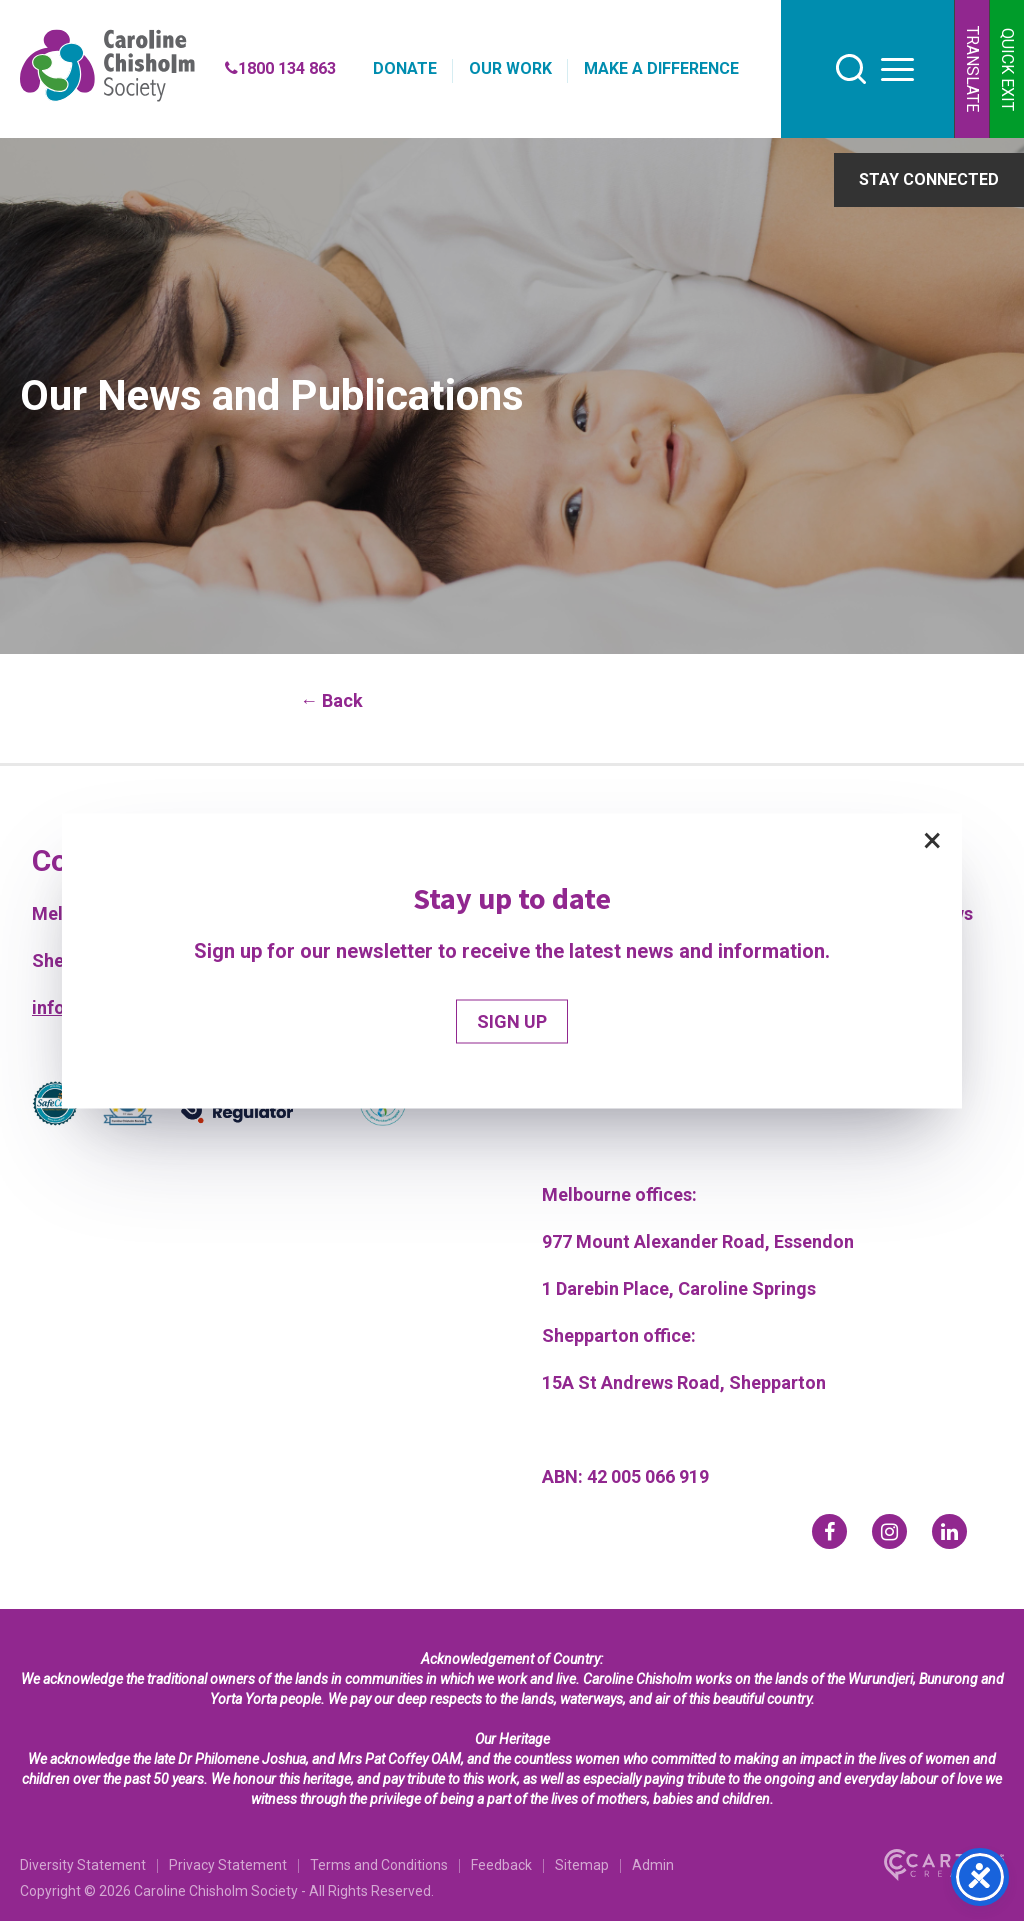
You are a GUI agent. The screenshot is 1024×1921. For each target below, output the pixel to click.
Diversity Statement (83, 1865)
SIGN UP (512, 1020)
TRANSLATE (972, 69)
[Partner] (55, 1107)
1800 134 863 (280, 68)
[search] (851, 69)
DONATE (405, 68)
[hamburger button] (897, 69)
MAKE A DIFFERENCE (661, 68)
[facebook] (829, 1531)
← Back (331, 700)
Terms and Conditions (379, 1865)
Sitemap (582, 1865)
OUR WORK (510, 68)
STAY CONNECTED (929, 179)
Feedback (501, 1865)
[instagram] (889, 1531)
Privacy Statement (228, 1865)
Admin (653, 1865)
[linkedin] (949, 1531)
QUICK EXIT (1007, 69)
